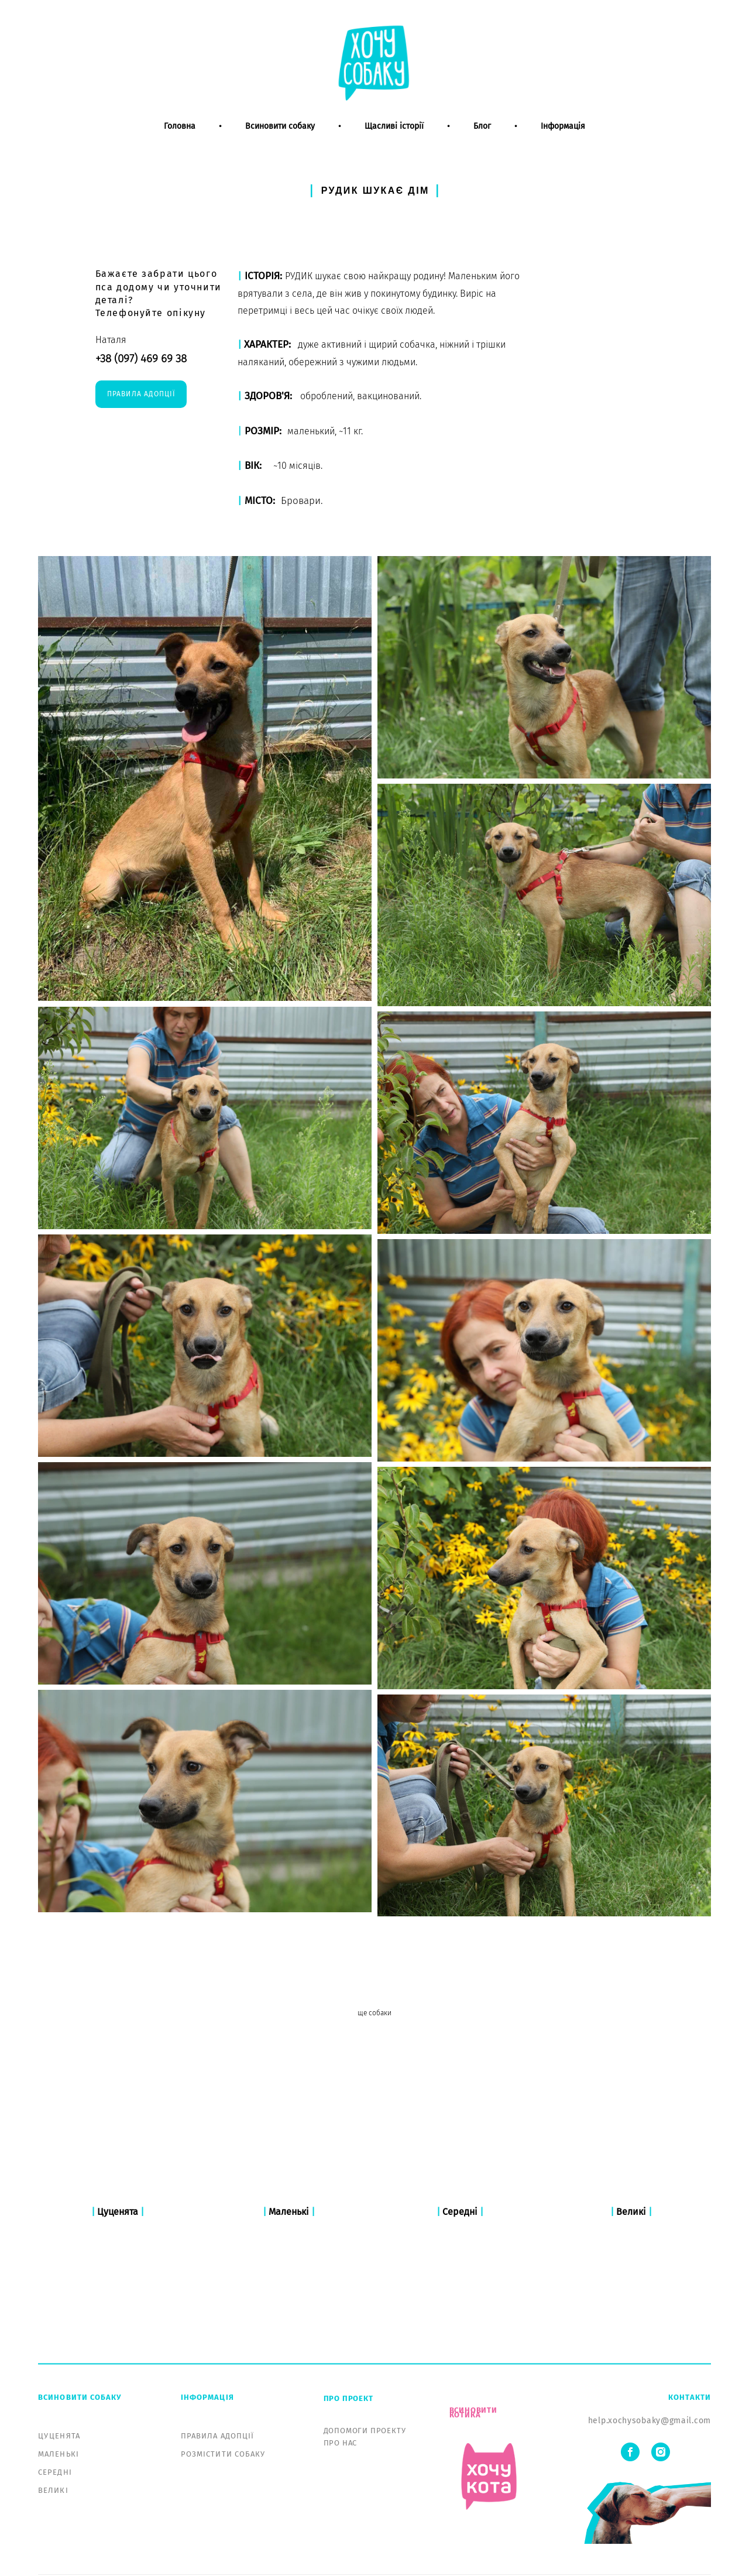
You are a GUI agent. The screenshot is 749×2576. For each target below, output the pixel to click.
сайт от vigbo (374, 2548)
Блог (482, 139)
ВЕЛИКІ (53, 2435)
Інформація (563, 139)
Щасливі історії (394, 139)
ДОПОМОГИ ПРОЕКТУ (365, 2376)
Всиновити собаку (280, 139)
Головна (179, 139)
